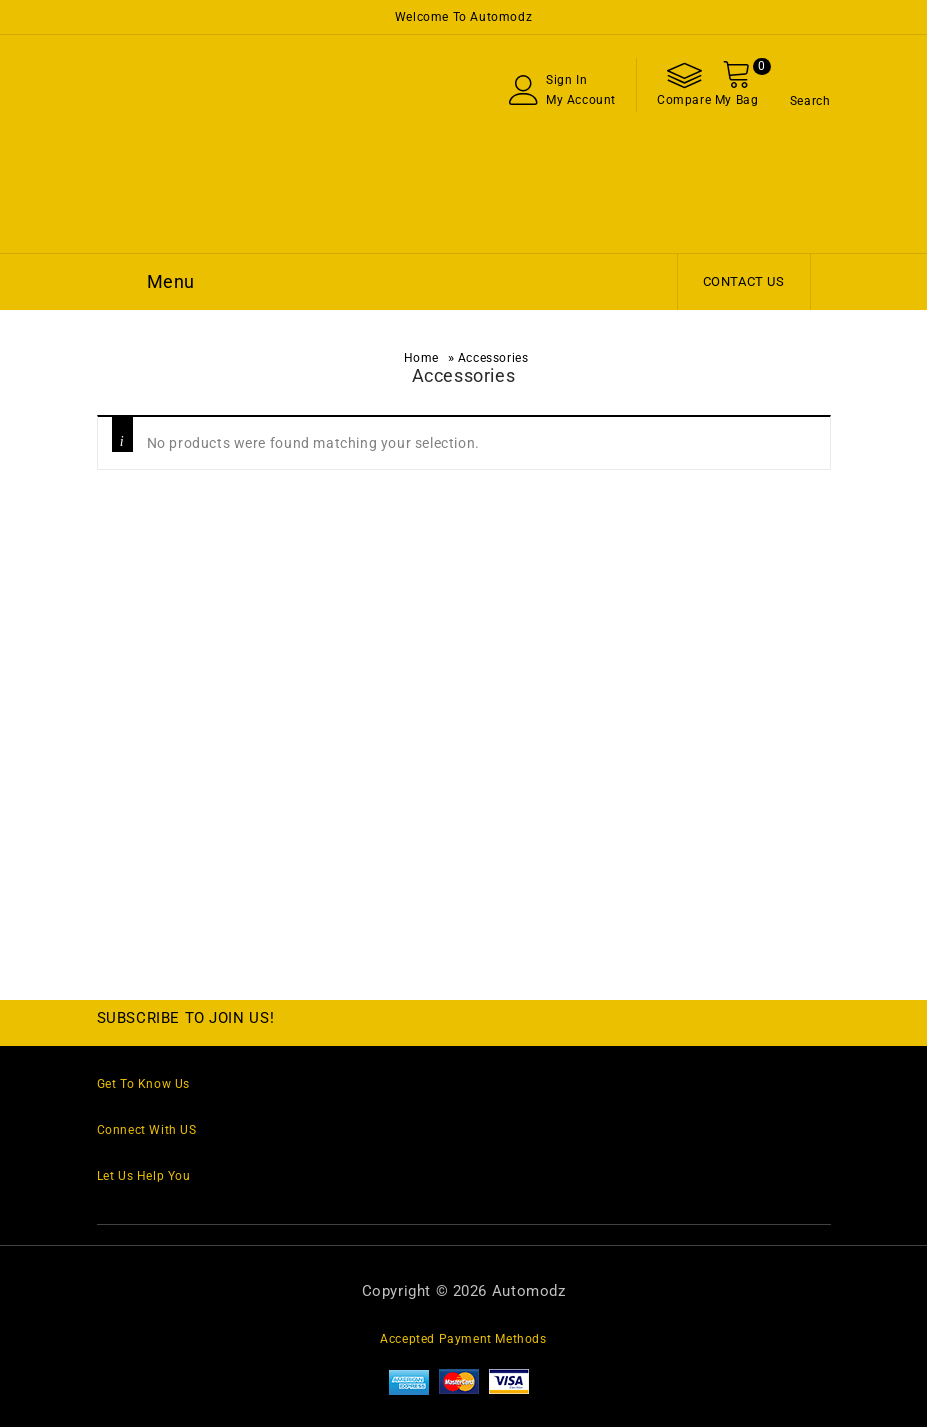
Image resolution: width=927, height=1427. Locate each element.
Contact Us (744, 281)
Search (810, 101)
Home (421, 358)
